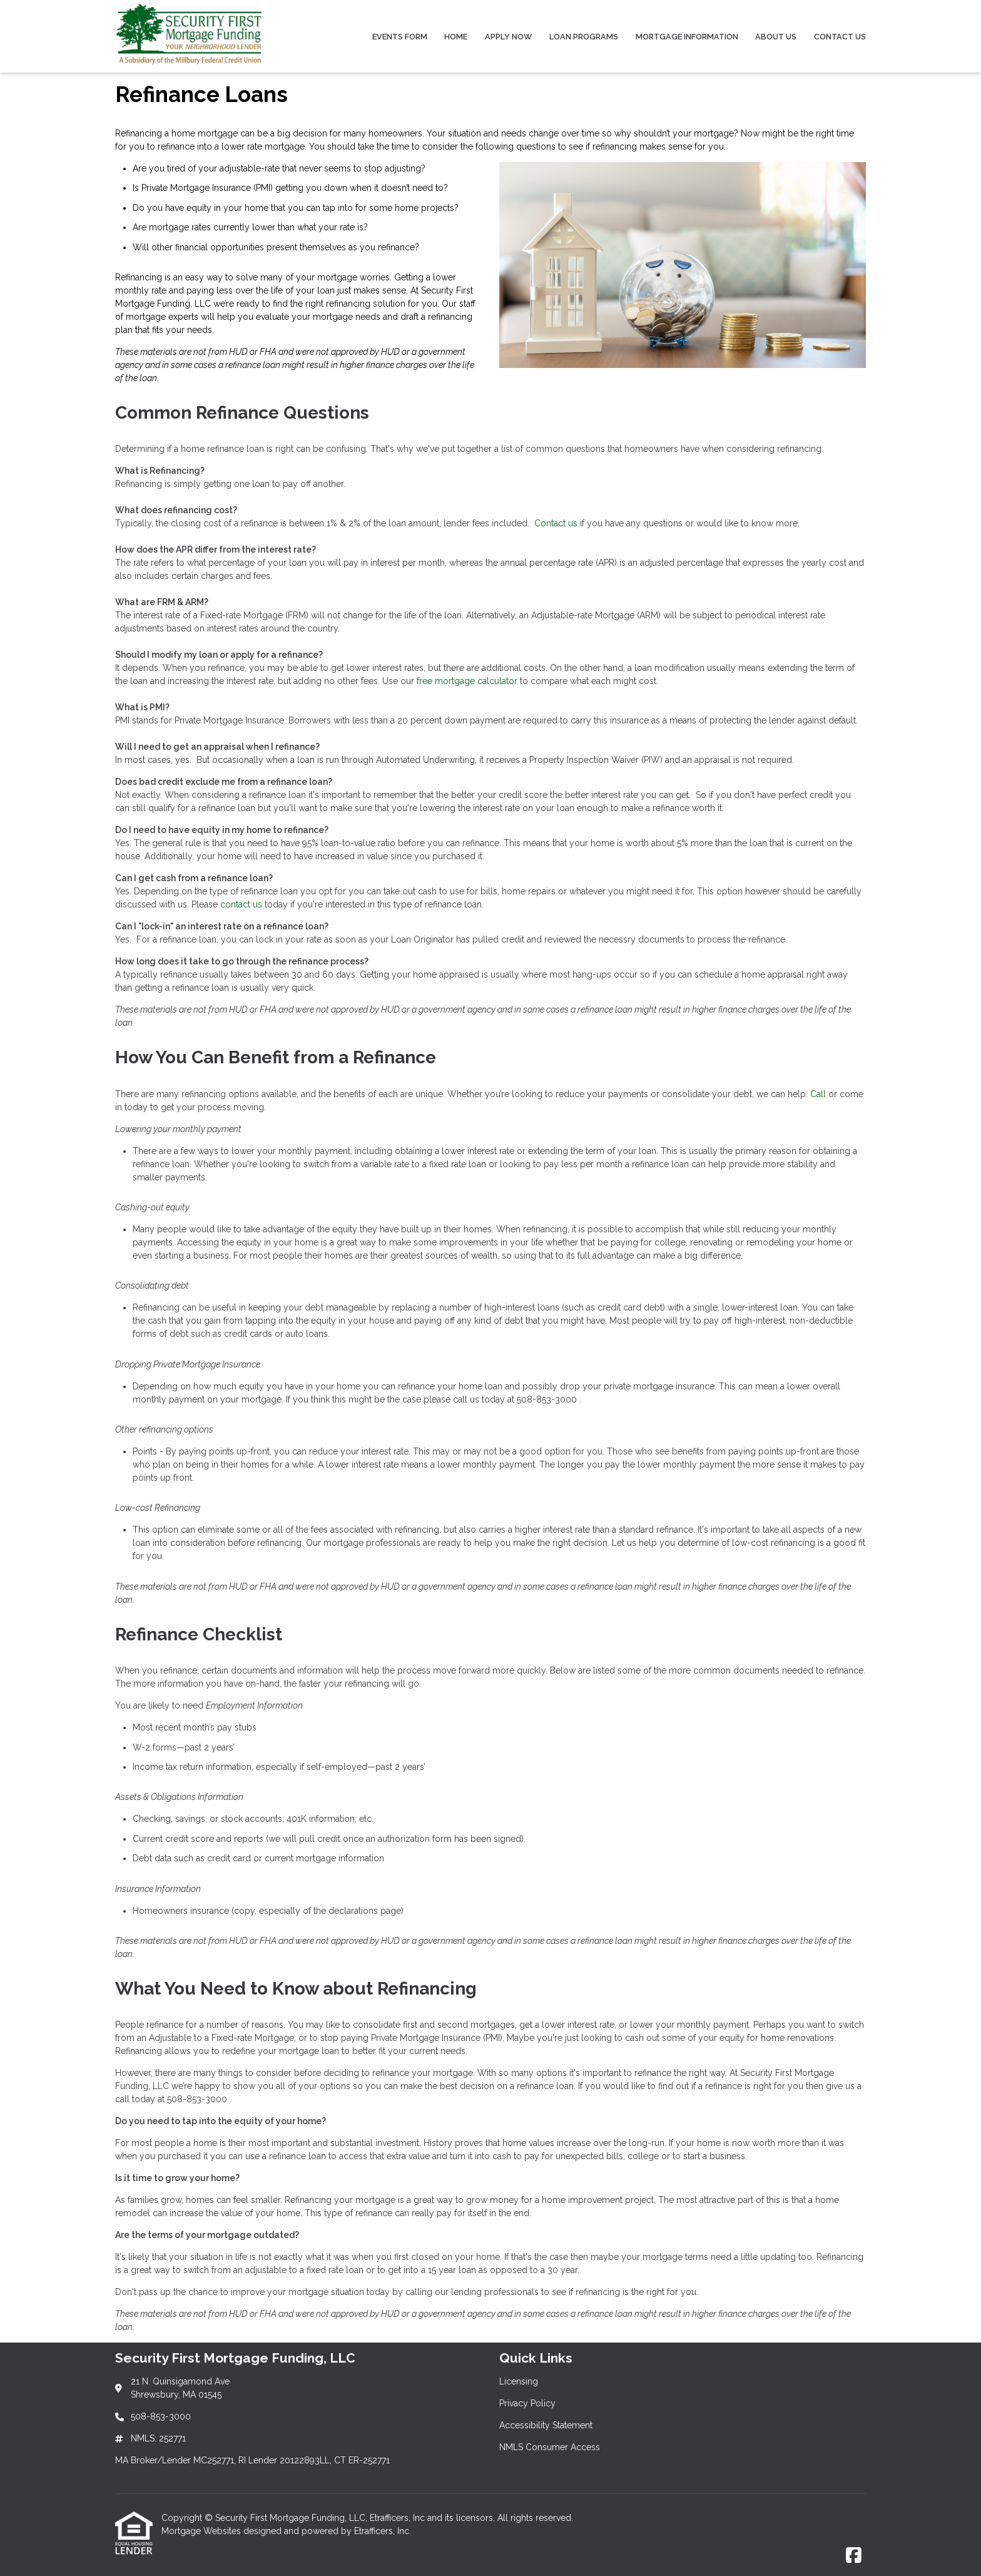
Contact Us (840, 36)
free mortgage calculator (467, 681)
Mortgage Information (687, 36)
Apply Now (508, 36)
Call (818, 1094)
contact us (241, 904)
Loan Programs (583, 36)
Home (455, 36)
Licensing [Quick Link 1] (518, 2381)
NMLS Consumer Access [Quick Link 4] (549, 2447)
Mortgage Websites (202, 2531)
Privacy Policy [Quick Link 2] (527, 2403)
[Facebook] (854, 2556)
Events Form (399, 36)
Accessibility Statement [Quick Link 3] (545, 2425)
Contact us (555, 523)
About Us (775, 36)
